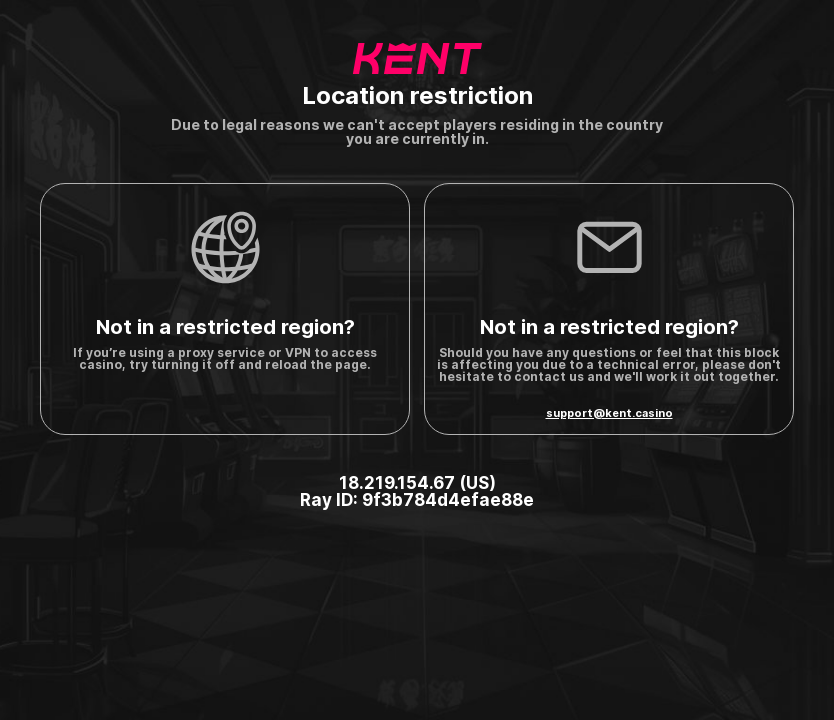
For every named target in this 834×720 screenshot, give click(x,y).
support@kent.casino (609, 413)
